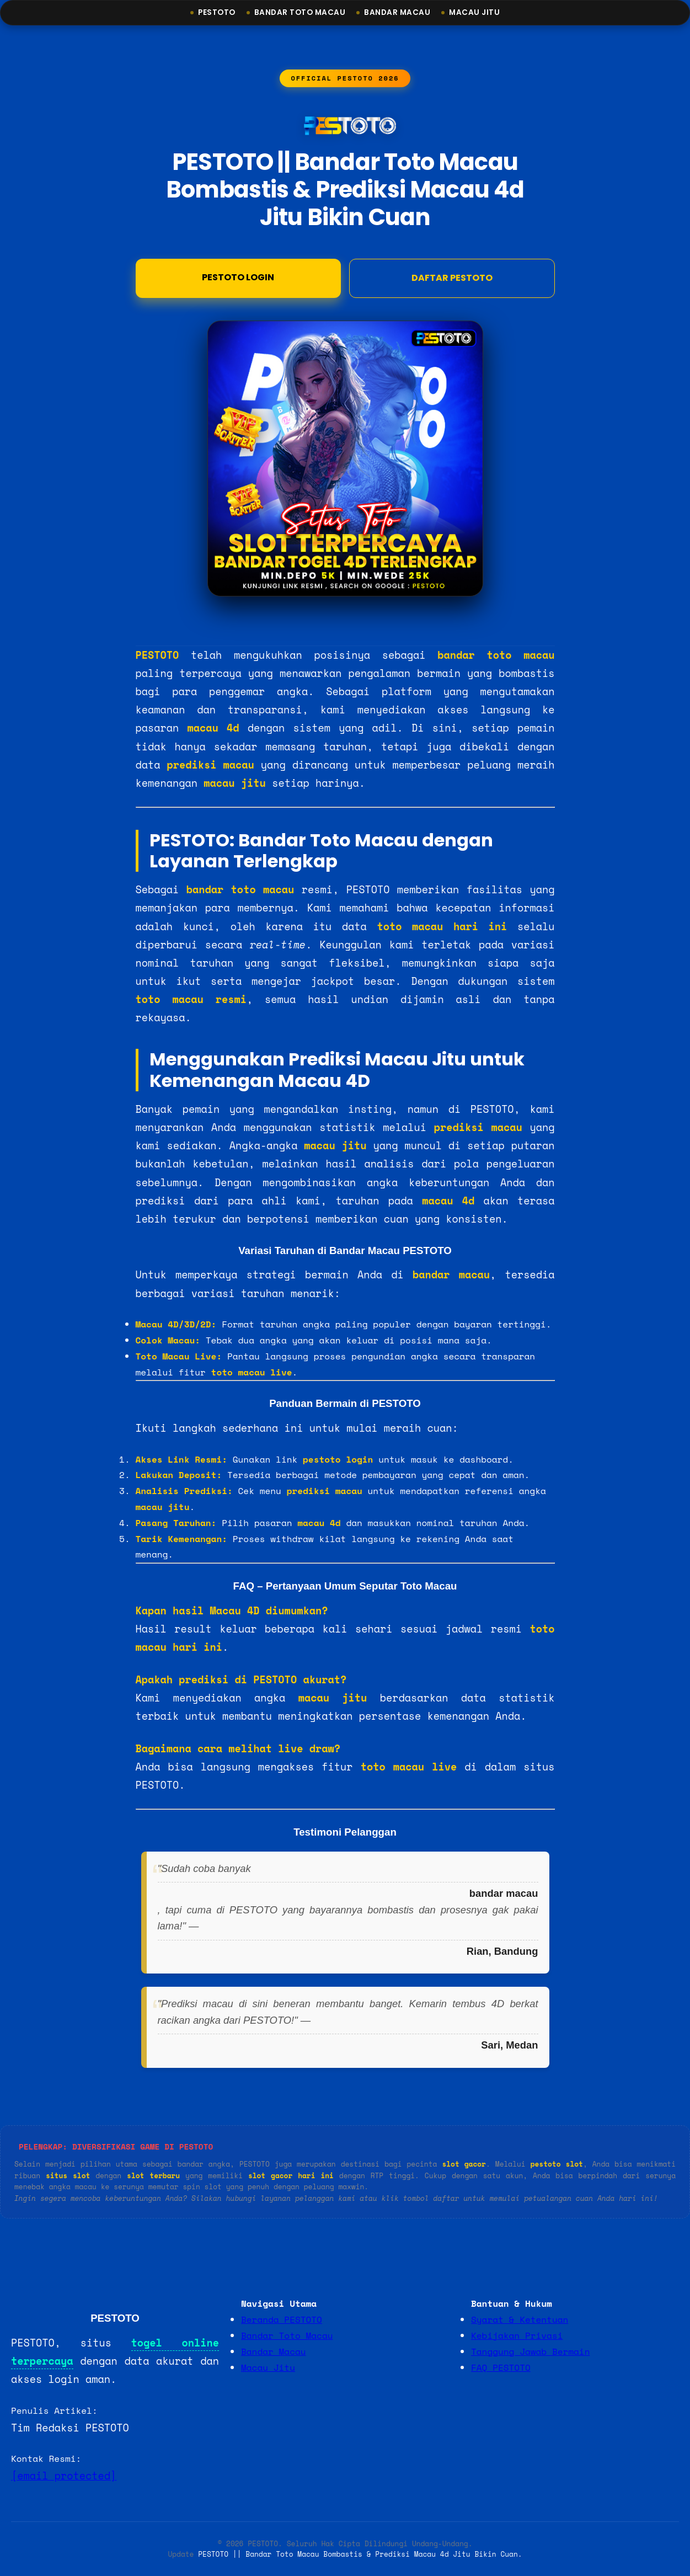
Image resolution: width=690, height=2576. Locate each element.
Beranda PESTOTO (281, 2319)
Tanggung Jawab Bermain (530, 2351)
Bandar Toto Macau (300, 12)
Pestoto (217, 12)
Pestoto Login (238, 279)
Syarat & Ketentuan (519, 2319)
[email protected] (63, 2475)
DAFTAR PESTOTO (452, 280)
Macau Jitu (474, 12)
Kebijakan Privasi (517, 2335)
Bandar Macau (397, 12)
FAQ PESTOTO (501, 2367)
